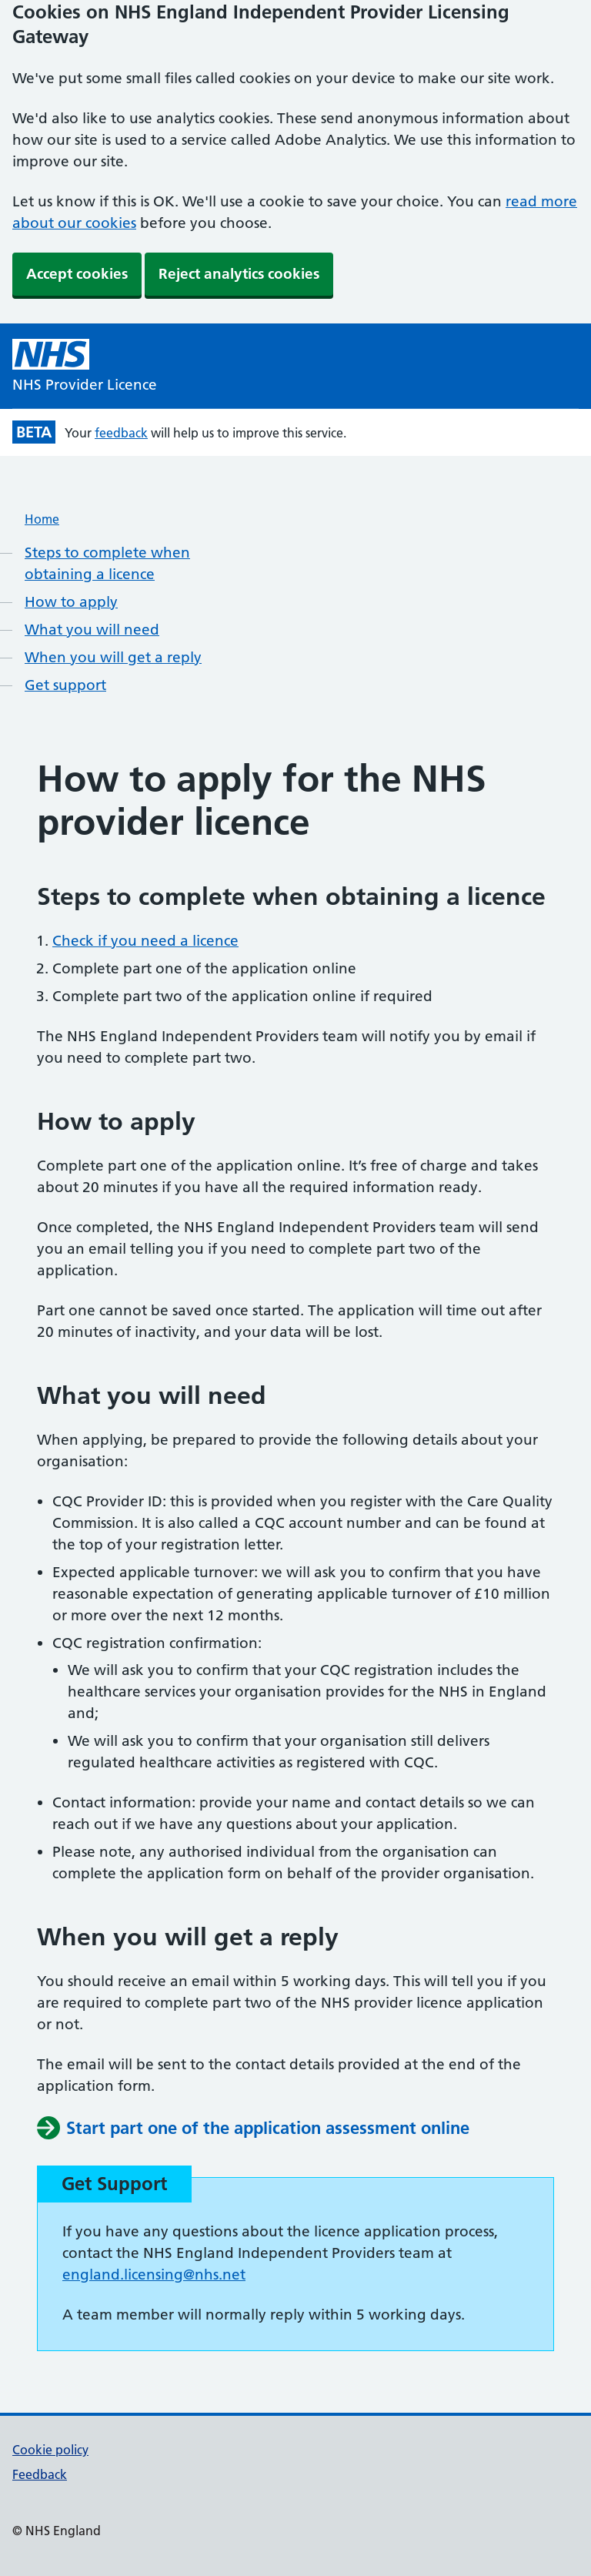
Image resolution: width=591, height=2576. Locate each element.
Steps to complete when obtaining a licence (107, 563)
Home (42, 519)
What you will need (92, 629)
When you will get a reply (113, 657)
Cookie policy (50, 2449)
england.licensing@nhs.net (153, 2274)
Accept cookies (77, 274)
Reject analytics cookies (239, 274)
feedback (121, 432)
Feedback (39, 2474)
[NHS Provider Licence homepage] (84, 367)
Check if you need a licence (145, 941)
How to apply (71, 602)
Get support (65, 685)
